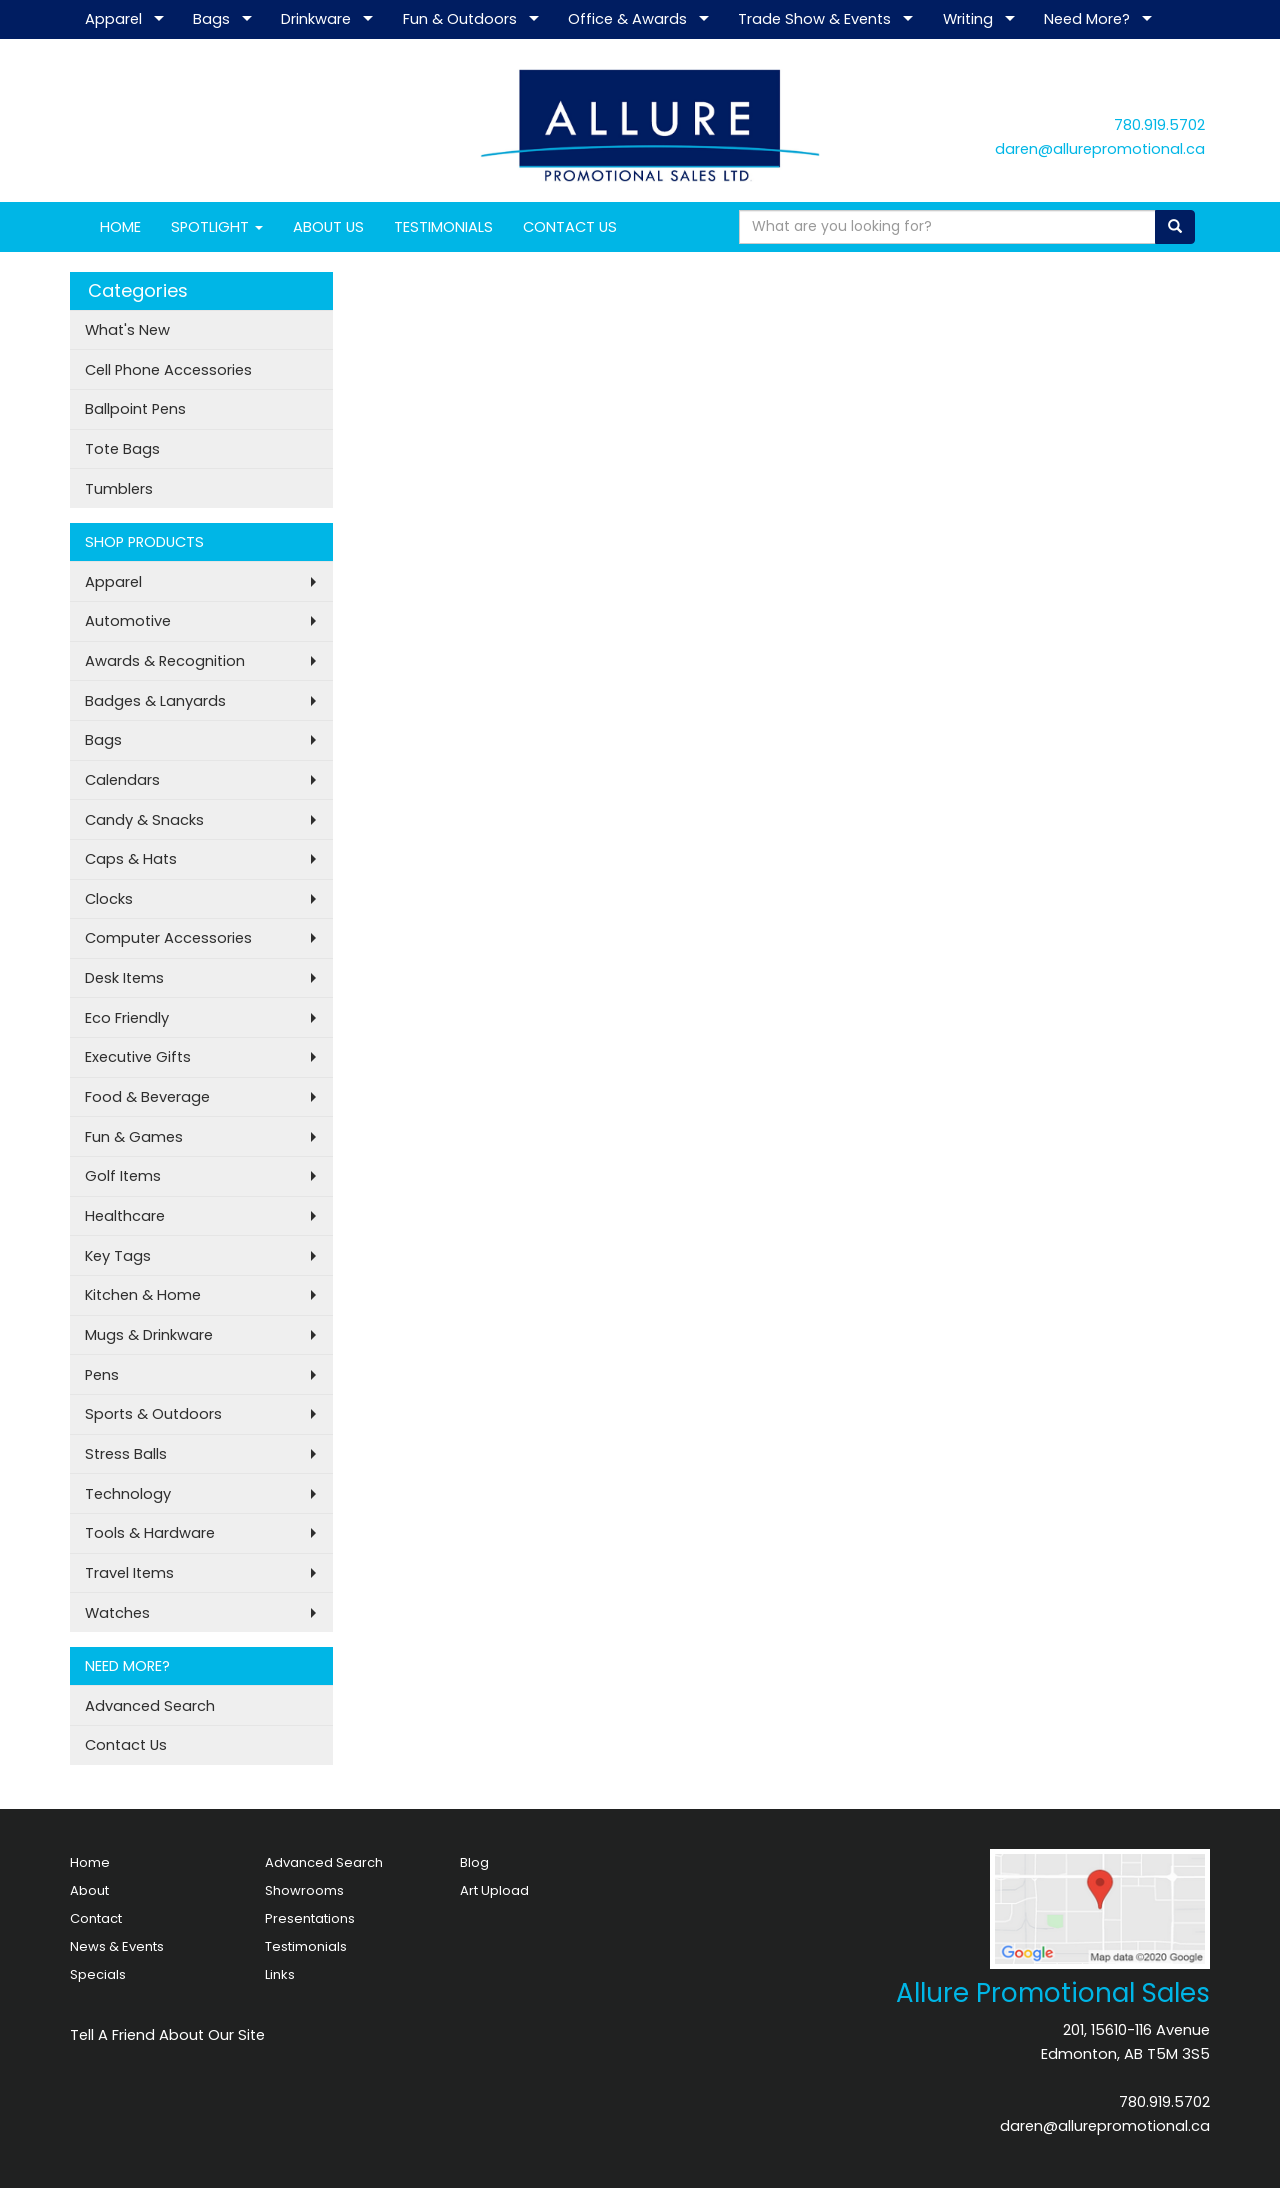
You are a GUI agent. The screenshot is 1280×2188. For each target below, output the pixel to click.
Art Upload (494, 1890)
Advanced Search (150, 1706)
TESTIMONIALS (443, 227)
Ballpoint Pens (135, 409)
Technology (128, 1494)
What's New (127, 330)
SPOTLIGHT (217, 227)
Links (280, 1974)
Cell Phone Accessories (168, 370)
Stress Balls (126, 1454)
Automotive (128, 621)
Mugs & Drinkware (149, 1335)
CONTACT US (570, 227)
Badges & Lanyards (155, 701)
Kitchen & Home (143, 1295)
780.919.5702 (1159, 125)
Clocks (109, 899)
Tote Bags (122, 449)
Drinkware (316, 19)
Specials (98, 1974)
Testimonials (306, 1946)
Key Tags (118, 1256)
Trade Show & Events (814, 19)
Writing (968, 19)
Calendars (122, 780)
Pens (102, 1375)
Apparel (113, 19)
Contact (96, 1918)
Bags (211, 19)
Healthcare (125, 1216)
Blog (474, 1862)
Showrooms (304, 1890)
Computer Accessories (168, 938)
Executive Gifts (138, 1057)
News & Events (117, 1946)
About (89, 1890)
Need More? (1087, 19)
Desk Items (124, 978)
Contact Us (126, 1745)
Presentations (310, 1918)
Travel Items (129, 1573)
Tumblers (119, 489)
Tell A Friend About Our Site (167, 2035)
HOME (120, 227)
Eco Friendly (127, 1018)
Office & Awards (627, 19)
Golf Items (123, 1176)
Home (90, 1862)
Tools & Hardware (150, 1533)
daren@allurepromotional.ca (1100, 149)
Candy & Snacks (144, 820)
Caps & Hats (131, 859)
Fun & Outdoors (460, 19)
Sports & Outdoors (153, 1414)
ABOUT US (328, 227)
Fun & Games (134, 1137)
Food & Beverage (147, 1097)
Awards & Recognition (165, 661)
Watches (117, 1613)
